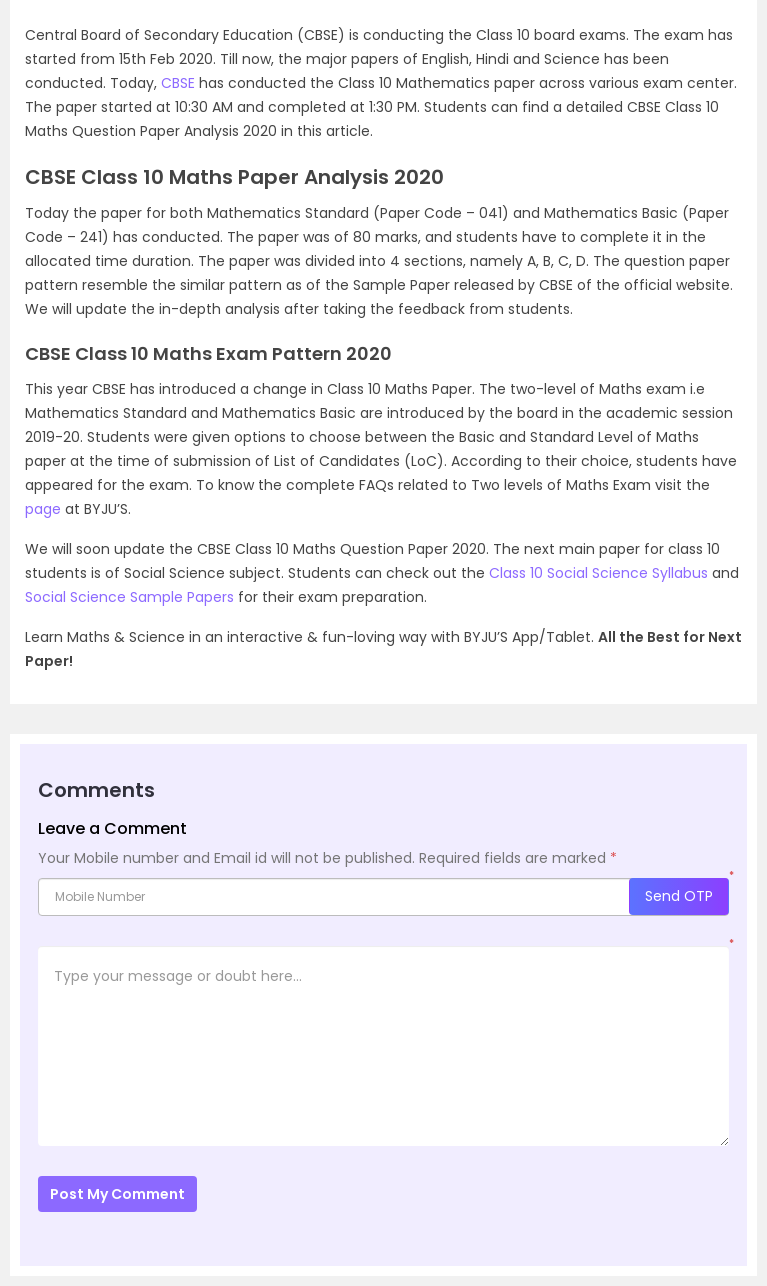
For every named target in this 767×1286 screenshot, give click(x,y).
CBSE (178, 83)
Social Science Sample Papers (129, 597)
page (43, 509)
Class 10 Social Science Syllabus (598, 573)
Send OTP (679, 896)
